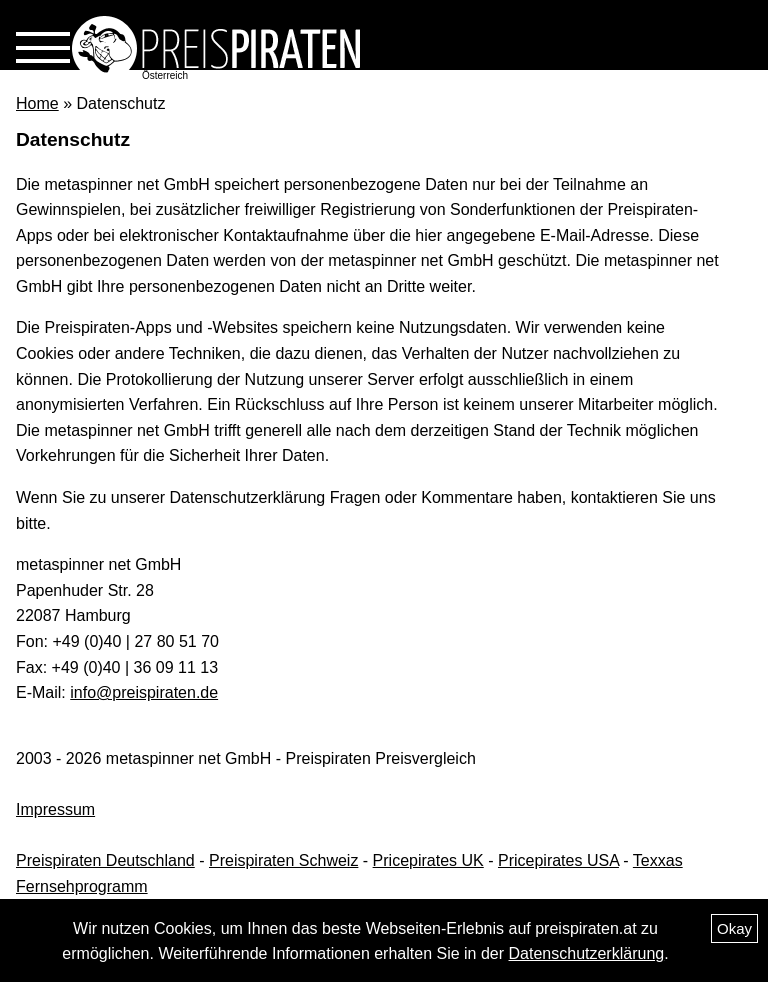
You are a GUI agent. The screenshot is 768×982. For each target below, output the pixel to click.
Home (37, 103)
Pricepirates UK (428, 860)
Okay (734, 928)
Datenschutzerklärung (587, 953)
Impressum (55, 809)
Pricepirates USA (558, 860)
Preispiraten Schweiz (283, 860)
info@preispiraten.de (144, 692)
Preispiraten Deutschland (105, 860)
